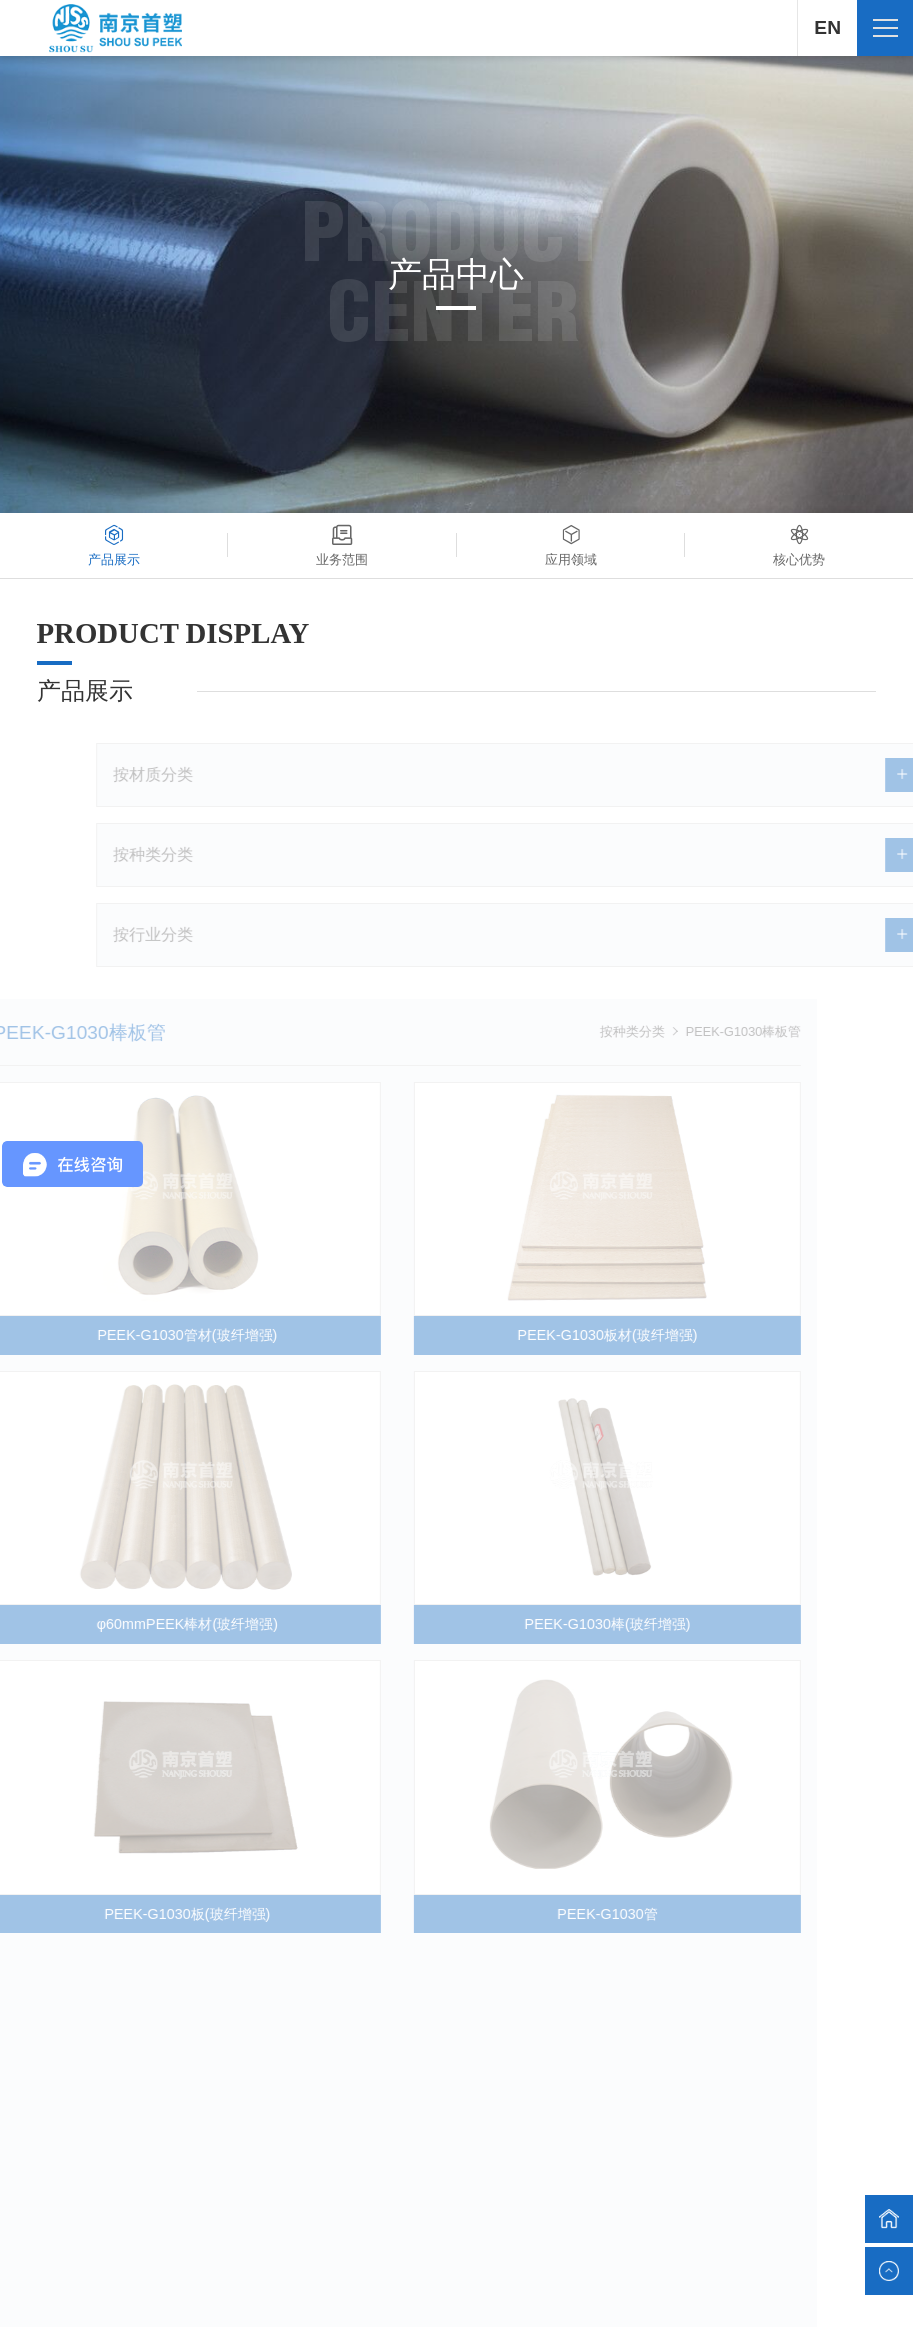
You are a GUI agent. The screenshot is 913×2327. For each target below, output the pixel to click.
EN (827, 27)
